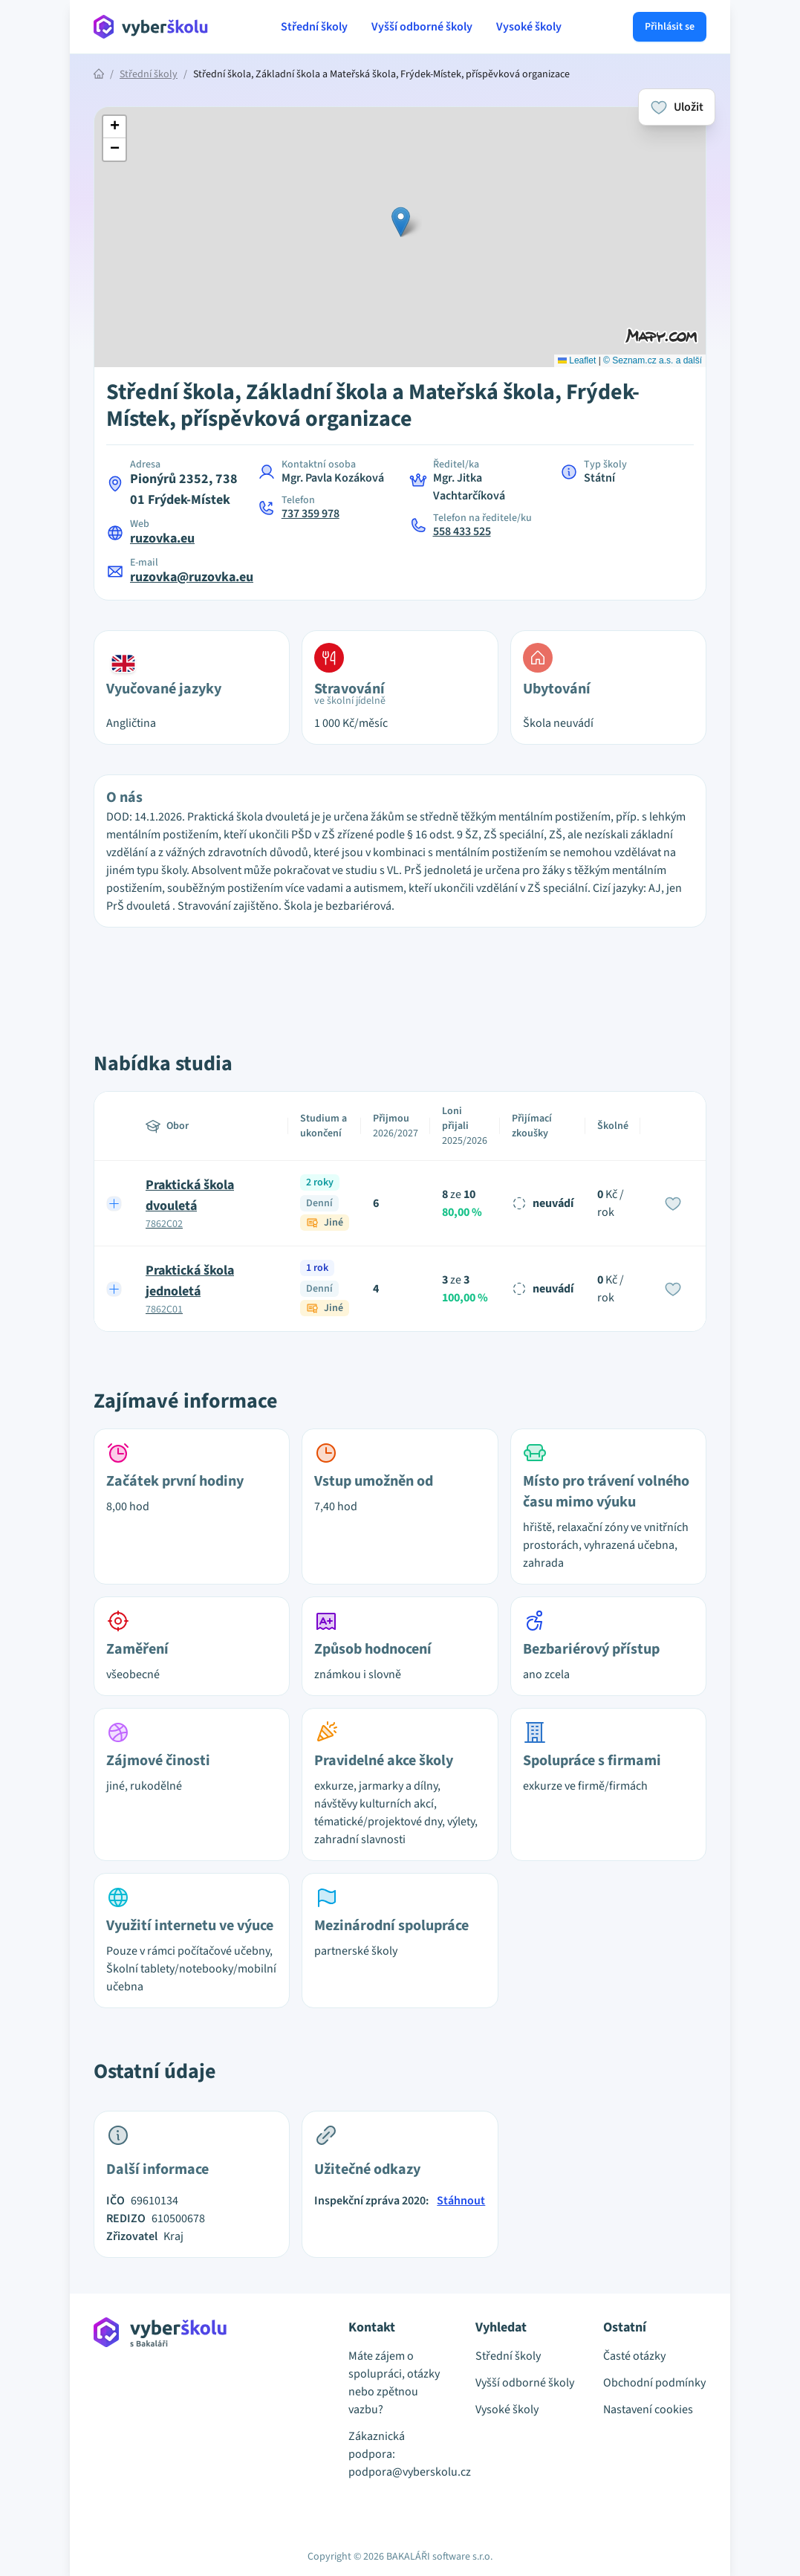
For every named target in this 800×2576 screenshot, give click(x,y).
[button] (400, 222)
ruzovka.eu (162, 538)
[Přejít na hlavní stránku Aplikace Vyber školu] (151, 27)
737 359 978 (310, 513)
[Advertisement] (400, 972)
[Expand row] (114, 1203)
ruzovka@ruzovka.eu (191, 577)
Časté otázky (634, 2356)
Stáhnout (461, 2200)
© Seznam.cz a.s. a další (652, 360)
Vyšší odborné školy (421, 27)
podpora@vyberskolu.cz (400, 2472)
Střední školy (314, 27)
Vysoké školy (529, 27)
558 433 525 (462, 531)
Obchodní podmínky (654, 2383)
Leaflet (577, 360)
